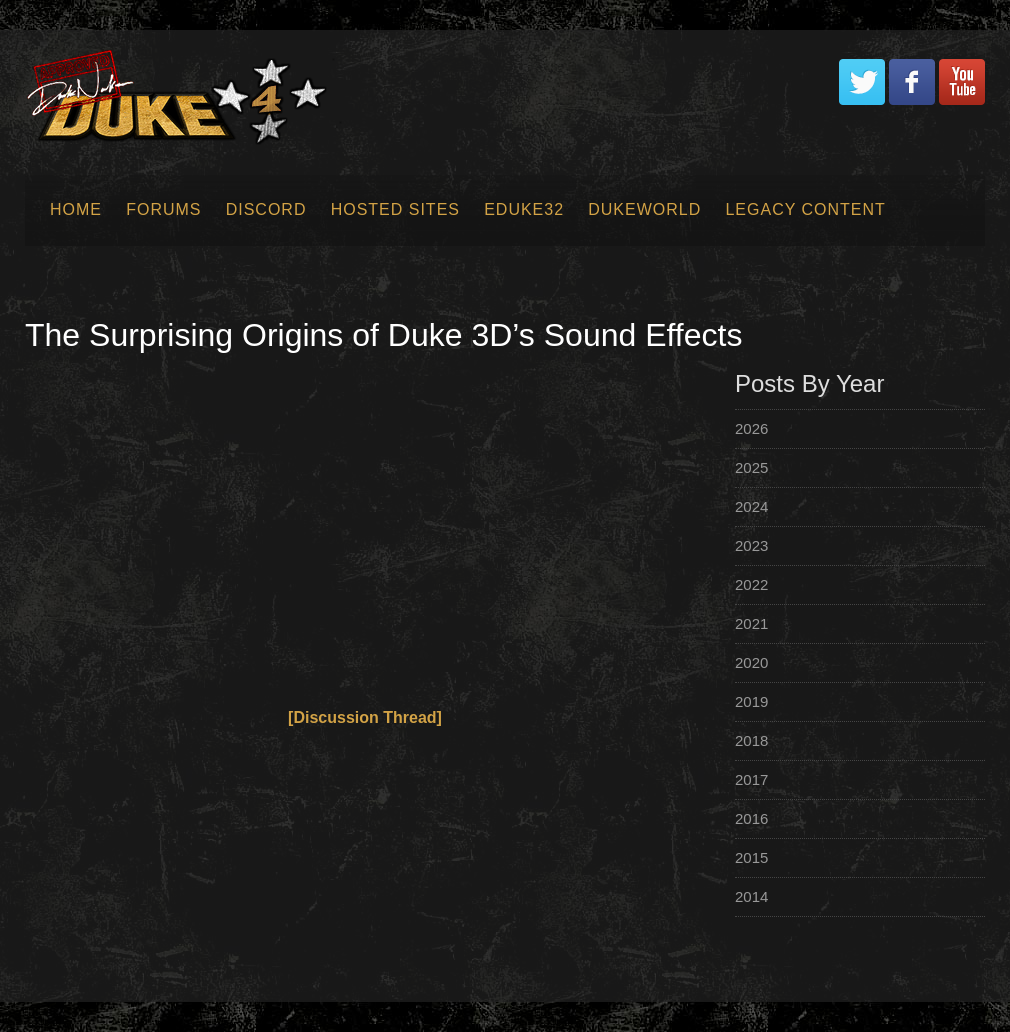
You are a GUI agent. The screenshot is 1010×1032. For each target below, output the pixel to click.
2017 (751, 779)
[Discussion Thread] (365, 717)
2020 (751, 662)
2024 (751, 506)
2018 (751, 740)
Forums (163, 209)
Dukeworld (644, 209)
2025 (751, 467)
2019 (751, 701)
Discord (266, 209)
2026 (751, 428)
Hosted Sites (395, 209)
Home (76, 209)
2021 (751, 623)
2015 (751, 857)
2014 (751, 896)
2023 (751, 545)
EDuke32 (524, 209)
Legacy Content (805, 209)
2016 (751, 818)
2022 (751, 584)
